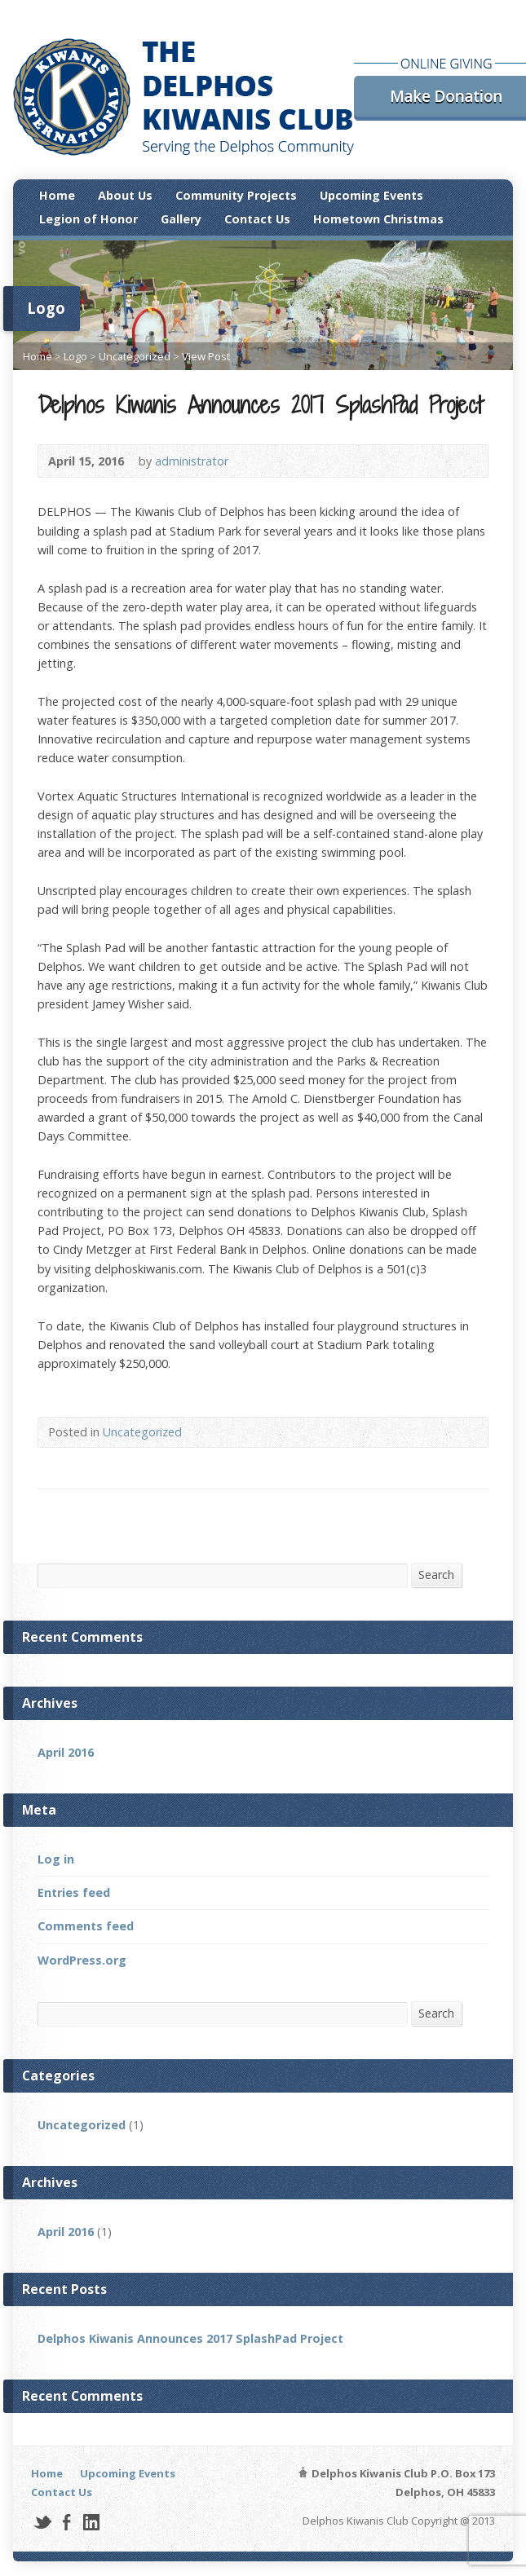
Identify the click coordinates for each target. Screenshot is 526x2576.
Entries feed (74, 1892)
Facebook (66, 2521)
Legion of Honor (88, 219)
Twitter (42, 2521)
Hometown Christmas (378, 219)
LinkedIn (91, 2521)
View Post (206, 356)
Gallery (181, 219)
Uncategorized (134, 356)
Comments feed (86, 1926)
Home (57, 195)
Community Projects (236, 195)
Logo (75, 356)
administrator (191, 461)
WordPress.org (82, 1960)
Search (436, 1574)
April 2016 (66, 1752)
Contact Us (257, 219)
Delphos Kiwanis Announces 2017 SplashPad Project (190, 2338)
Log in (56, 1859)
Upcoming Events (371, 195)
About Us (125, 195)
